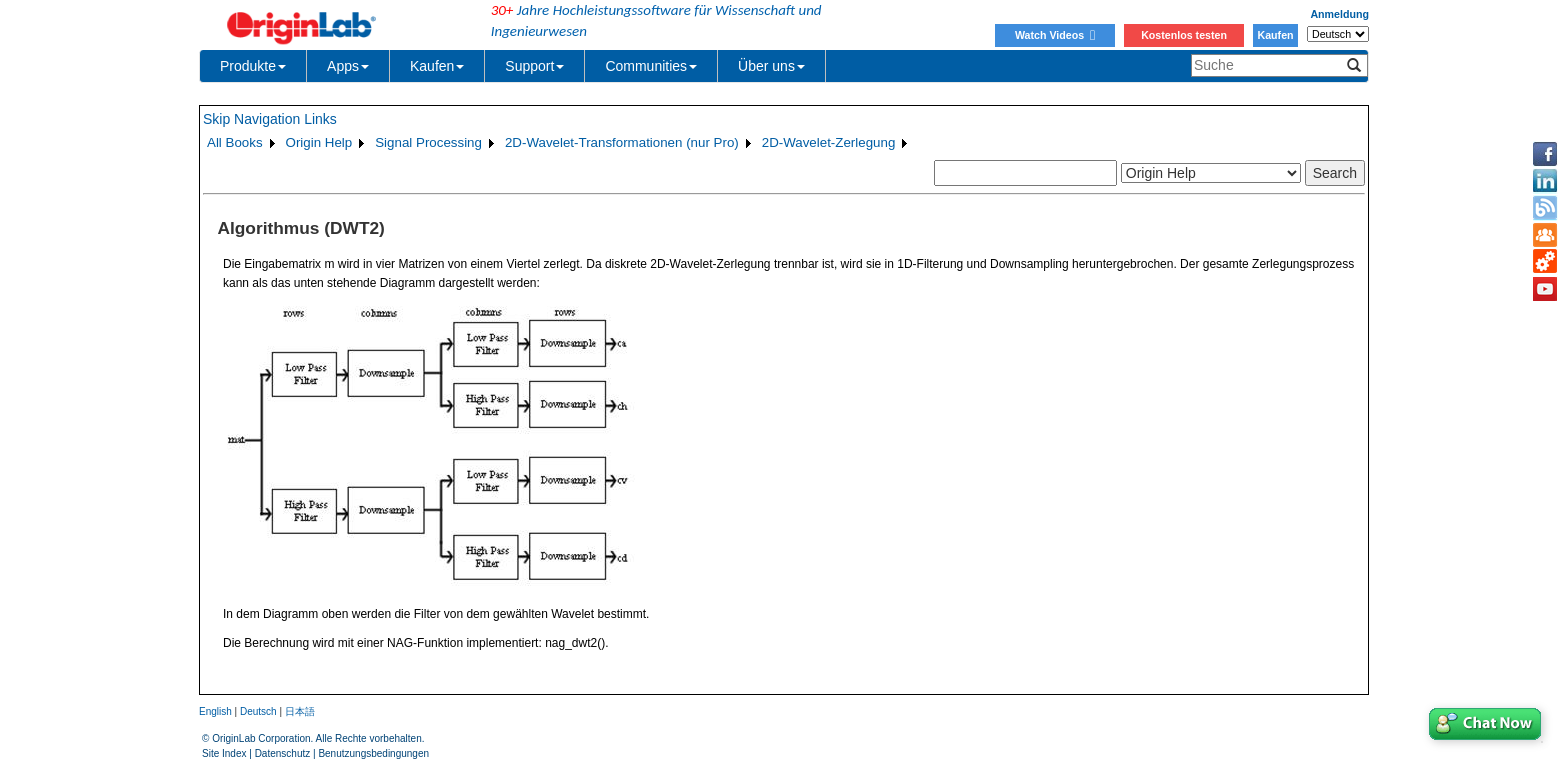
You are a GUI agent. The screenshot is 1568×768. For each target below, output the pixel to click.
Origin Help (319, 142)
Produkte (253, 66)
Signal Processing (428, 142)
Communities (651, 66)
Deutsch (258, 711)
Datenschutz (283, 753)
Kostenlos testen (1184, 35)
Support (534, 66)
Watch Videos (1055, 35)
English (215, 711)
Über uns (771, 66)
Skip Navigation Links (270, 119)
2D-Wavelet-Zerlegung (829, 142)
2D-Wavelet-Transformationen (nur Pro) (622, 142)
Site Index (224, 753)
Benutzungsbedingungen (373, 753)
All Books (235, 142)
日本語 (300, 711)
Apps (348, 66)
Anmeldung (1339, 14)
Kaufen (1275, 35)
